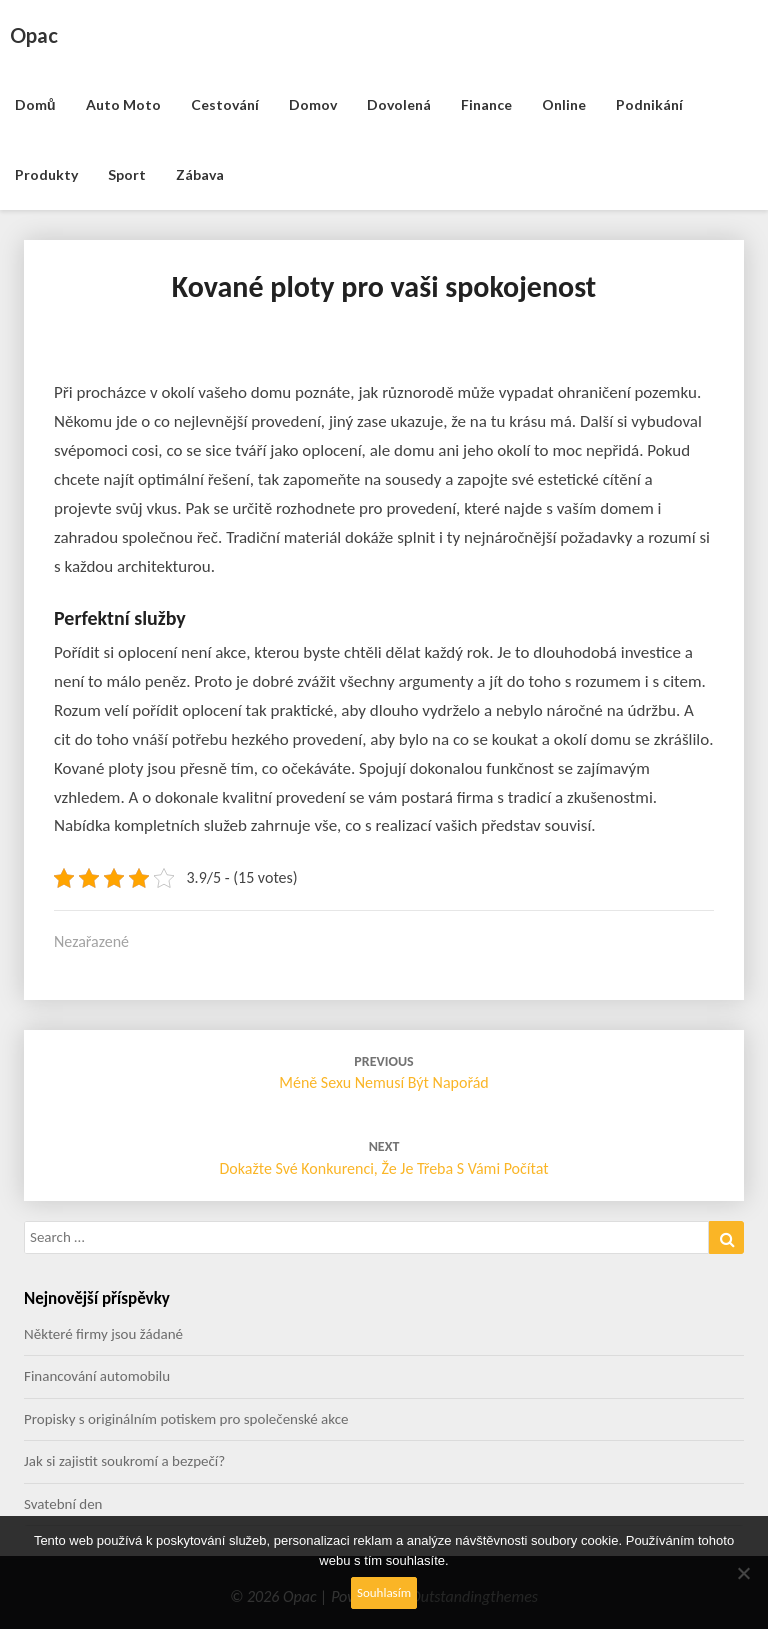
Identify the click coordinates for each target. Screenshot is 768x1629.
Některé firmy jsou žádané (103, 1334)
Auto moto (123, 104)
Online (564, 104)
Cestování (225, 104)
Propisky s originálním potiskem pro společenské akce (186, 1419)
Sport (127, 174)
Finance (486, 104)
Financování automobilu (97, 1376)
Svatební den (63, 1504)
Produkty (46, 174)
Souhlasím (384, 1592)
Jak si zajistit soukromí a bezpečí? (124, 1461)
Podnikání (649, 104)
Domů (35, 104)
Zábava (200, 174)
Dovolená (399, 104)
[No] (743, 1573)
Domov (313, 104)
